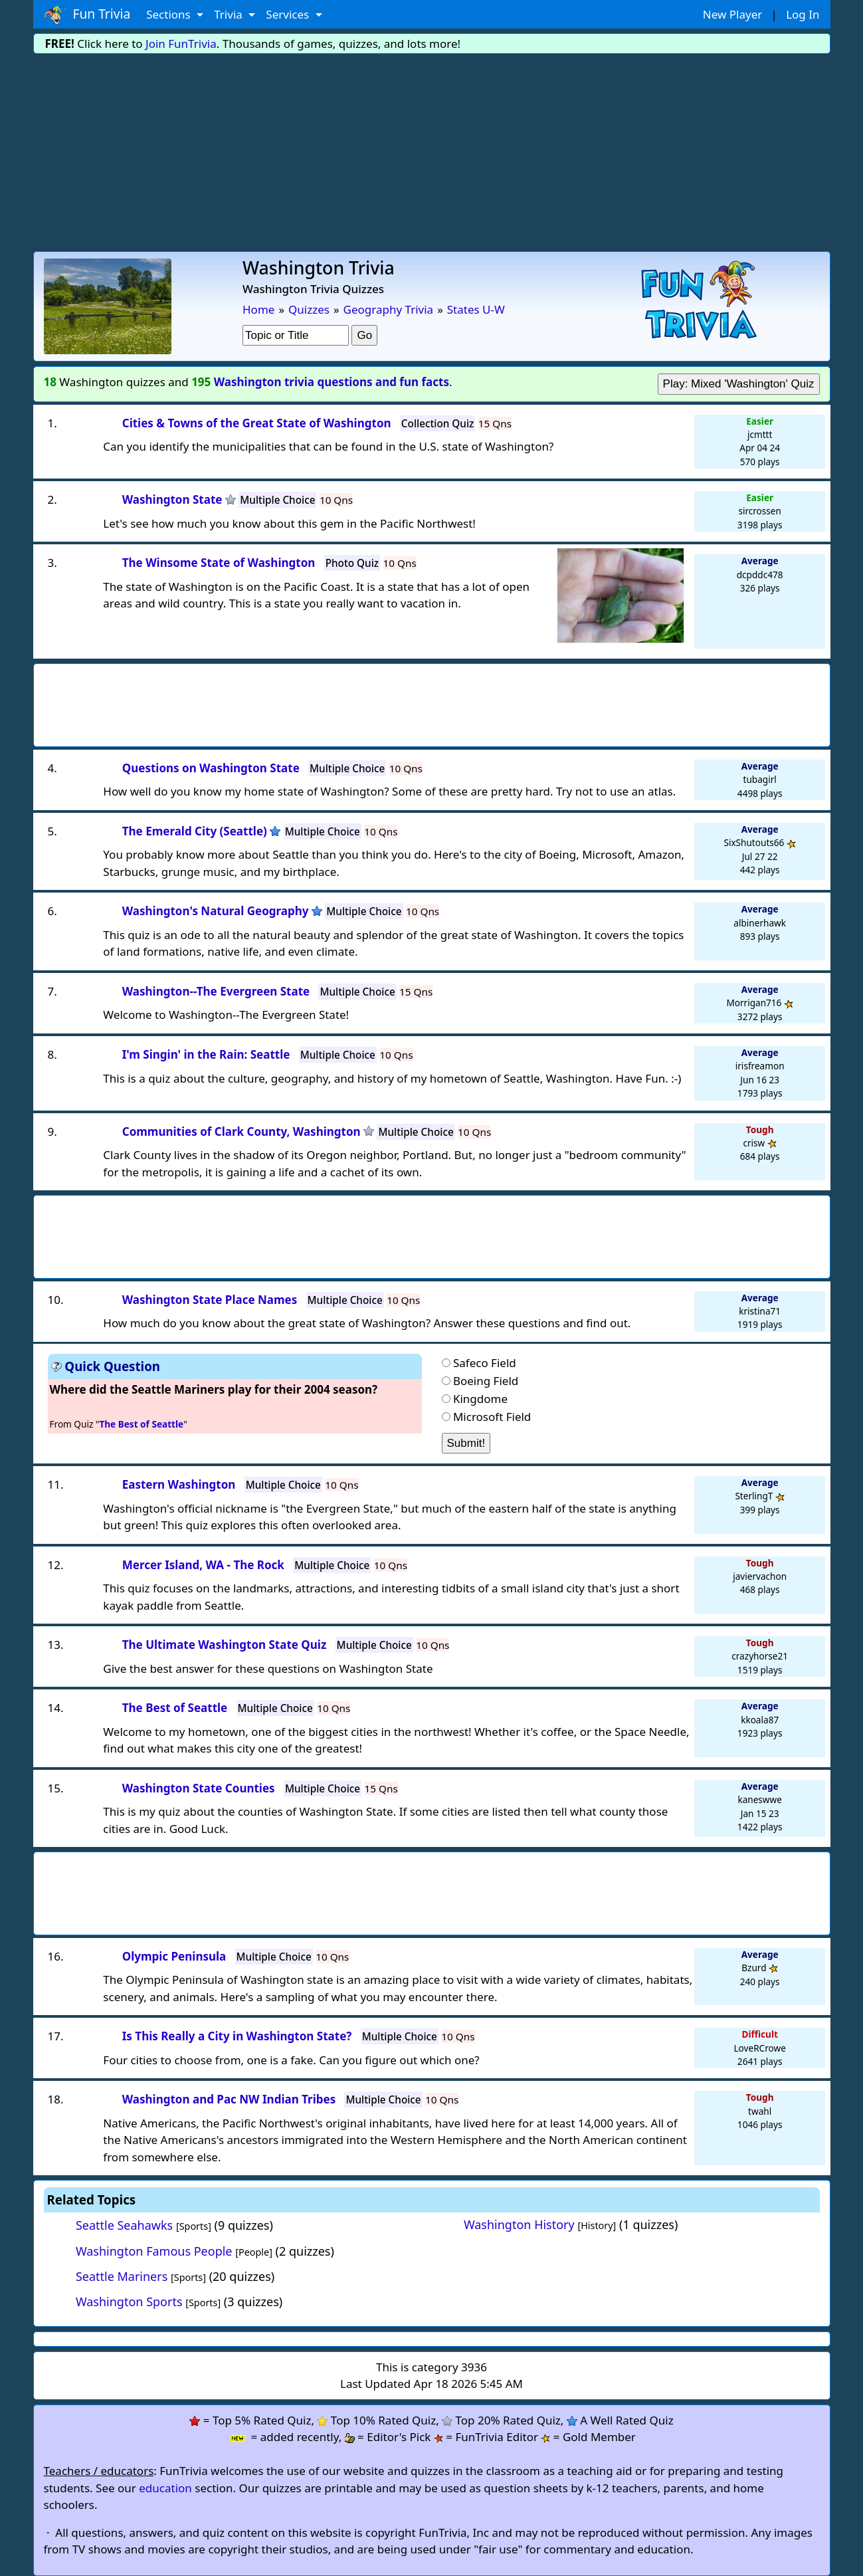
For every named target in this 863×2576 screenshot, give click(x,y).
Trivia (229, 14)
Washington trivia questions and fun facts (331, 381)
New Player (732, 14)
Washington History (519, 2224)
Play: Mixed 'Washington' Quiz (739, 383)
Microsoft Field (492, 1416)
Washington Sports (129, 2301)
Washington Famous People (154, 2251)
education (165, 2488)
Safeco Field (484, 1362)
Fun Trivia (87, 15)
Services (289, 14)
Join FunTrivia (181, 43)
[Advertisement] (431, 151)
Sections (169, 14)
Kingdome (480, 1398)
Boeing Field (485, 1380)
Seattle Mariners (121, 2276)
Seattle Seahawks (124, 2225)
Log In (802, 14)
